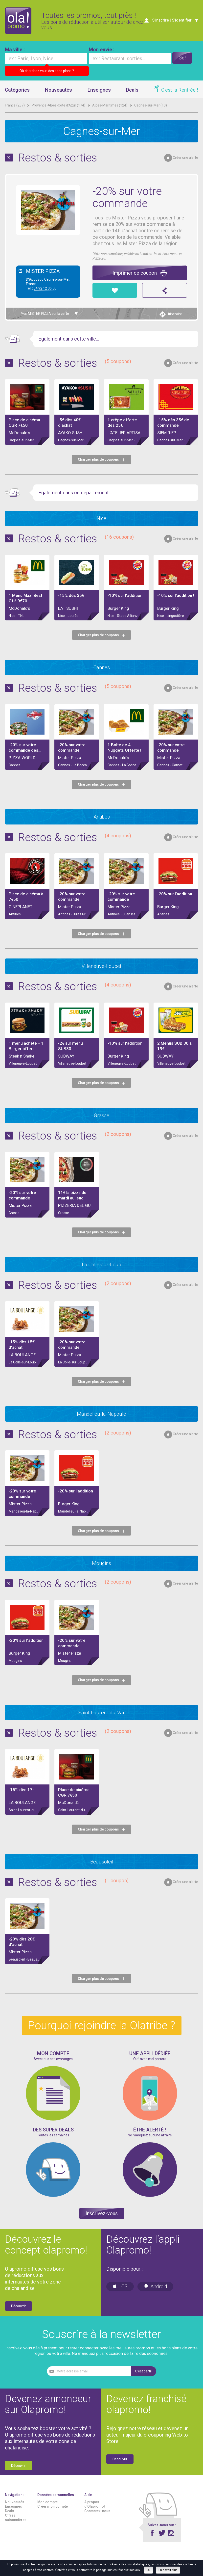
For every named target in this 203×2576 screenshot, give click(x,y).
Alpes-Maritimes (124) (110, 106)
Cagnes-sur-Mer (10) (150, 106)
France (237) (15, 106)
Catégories (17, 90)
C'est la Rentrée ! (179, 90)
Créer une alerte (185, 158)
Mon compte (47, 2501)
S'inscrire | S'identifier (171, 20)
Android (155, 2286)
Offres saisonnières (15, 2517)
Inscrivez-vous (102, 2213)
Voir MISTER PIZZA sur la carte (49, 314)
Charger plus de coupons (101, 460)
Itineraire (175, 315)
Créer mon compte (52, 2506)
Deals (132, 90)
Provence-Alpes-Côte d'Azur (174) (59, 106)
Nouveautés (58, 90)
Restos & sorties (57, 158)
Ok (148, 2570)
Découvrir (18, 2306)
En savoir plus (168, 2570)
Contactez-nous (97, 2511)
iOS (120, 2286)
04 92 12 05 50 (45, 289)
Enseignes (99, 90)
